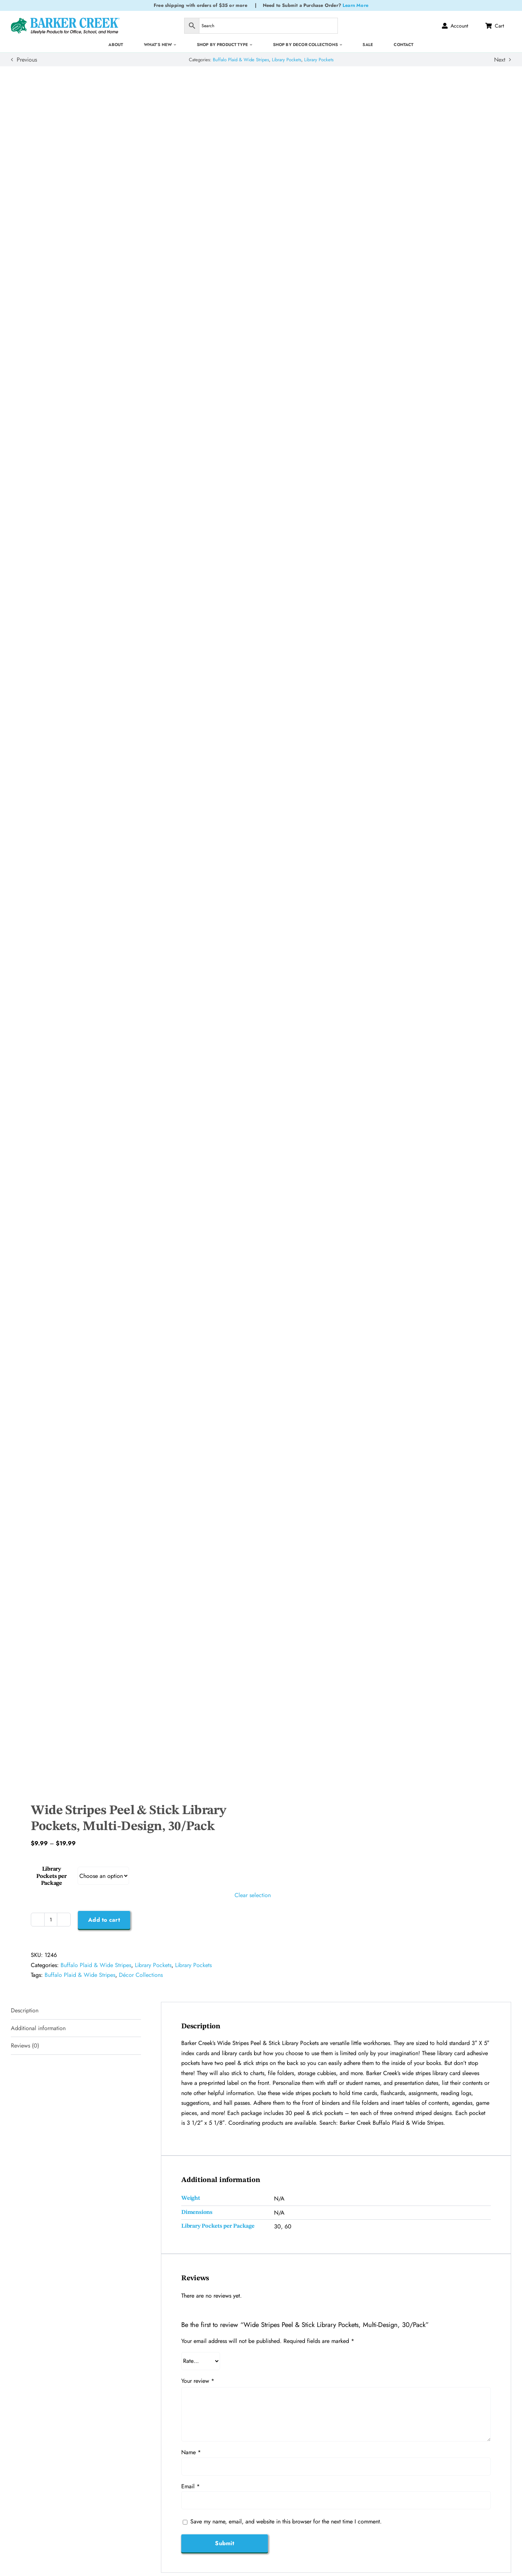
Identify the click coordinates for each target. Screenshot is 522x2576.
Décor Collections (141, 1975)
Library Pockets (286, 59)
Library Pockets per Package (51, 1876)
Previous (27, 59)
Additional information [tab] (38, 2028)
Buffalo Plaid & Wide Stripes (241, 59)
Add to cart (104, 1920)
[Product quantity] (50, 1919)
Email (190, 2486)
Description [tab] (24, 2010)
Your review (197, 2381)
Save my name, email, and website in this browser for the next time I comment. (286, 2521)
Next (499, 59)
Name (191, 2452)
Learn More (355, 5)
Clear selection (253, 1895)
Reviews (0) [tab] (25, 2045)
